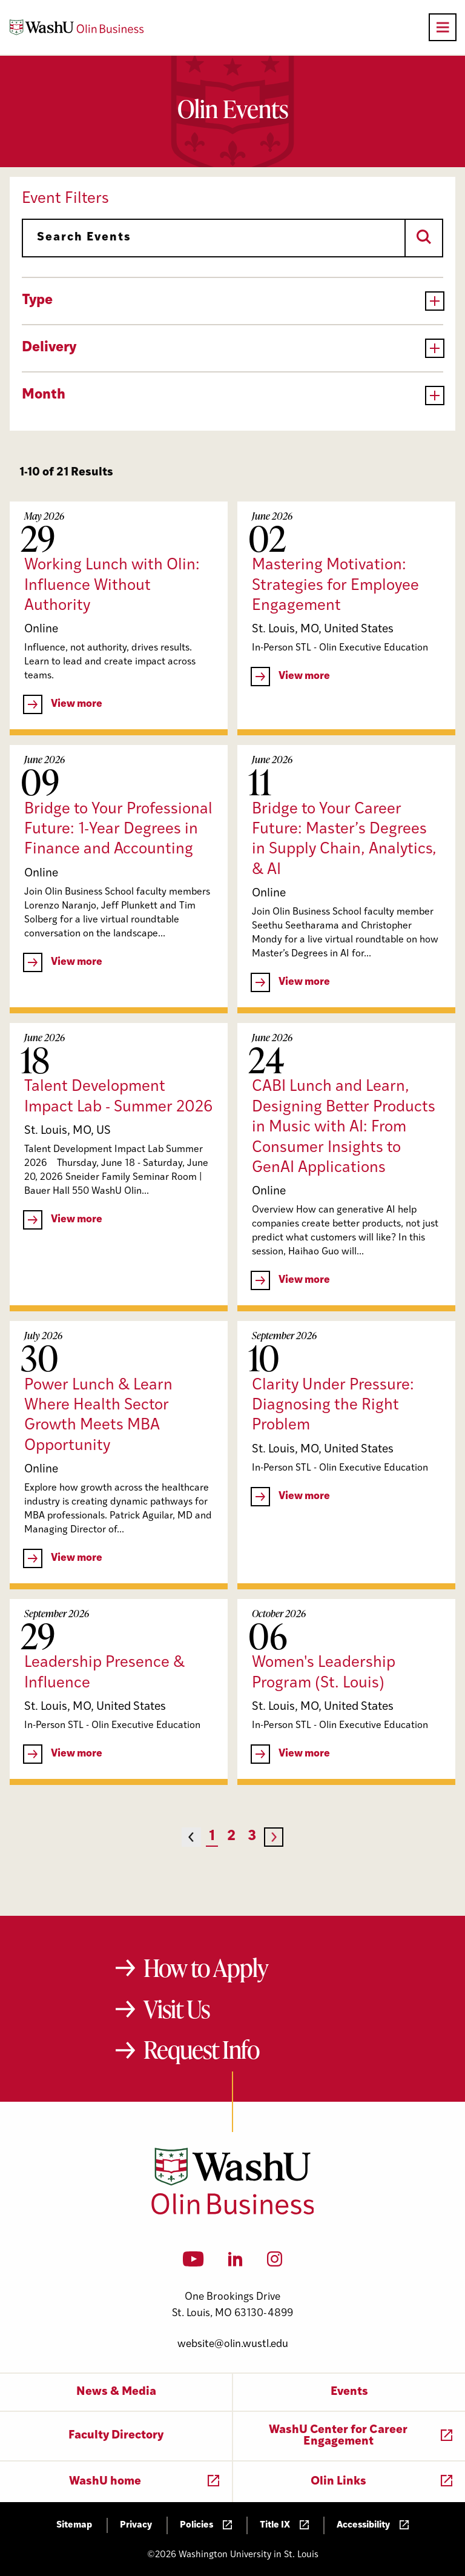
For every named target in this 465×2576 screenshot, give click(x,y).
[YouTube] (193, 2263)
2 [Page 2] (231, 1837)
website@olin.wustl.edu (232, 2344)
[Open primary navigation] (442, 27)
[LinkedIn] (235, 2263)
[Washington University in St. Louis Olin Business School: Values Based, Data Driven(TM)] (232, 2212)
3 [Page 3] (252, 1837)
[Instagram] (274, 2263)
